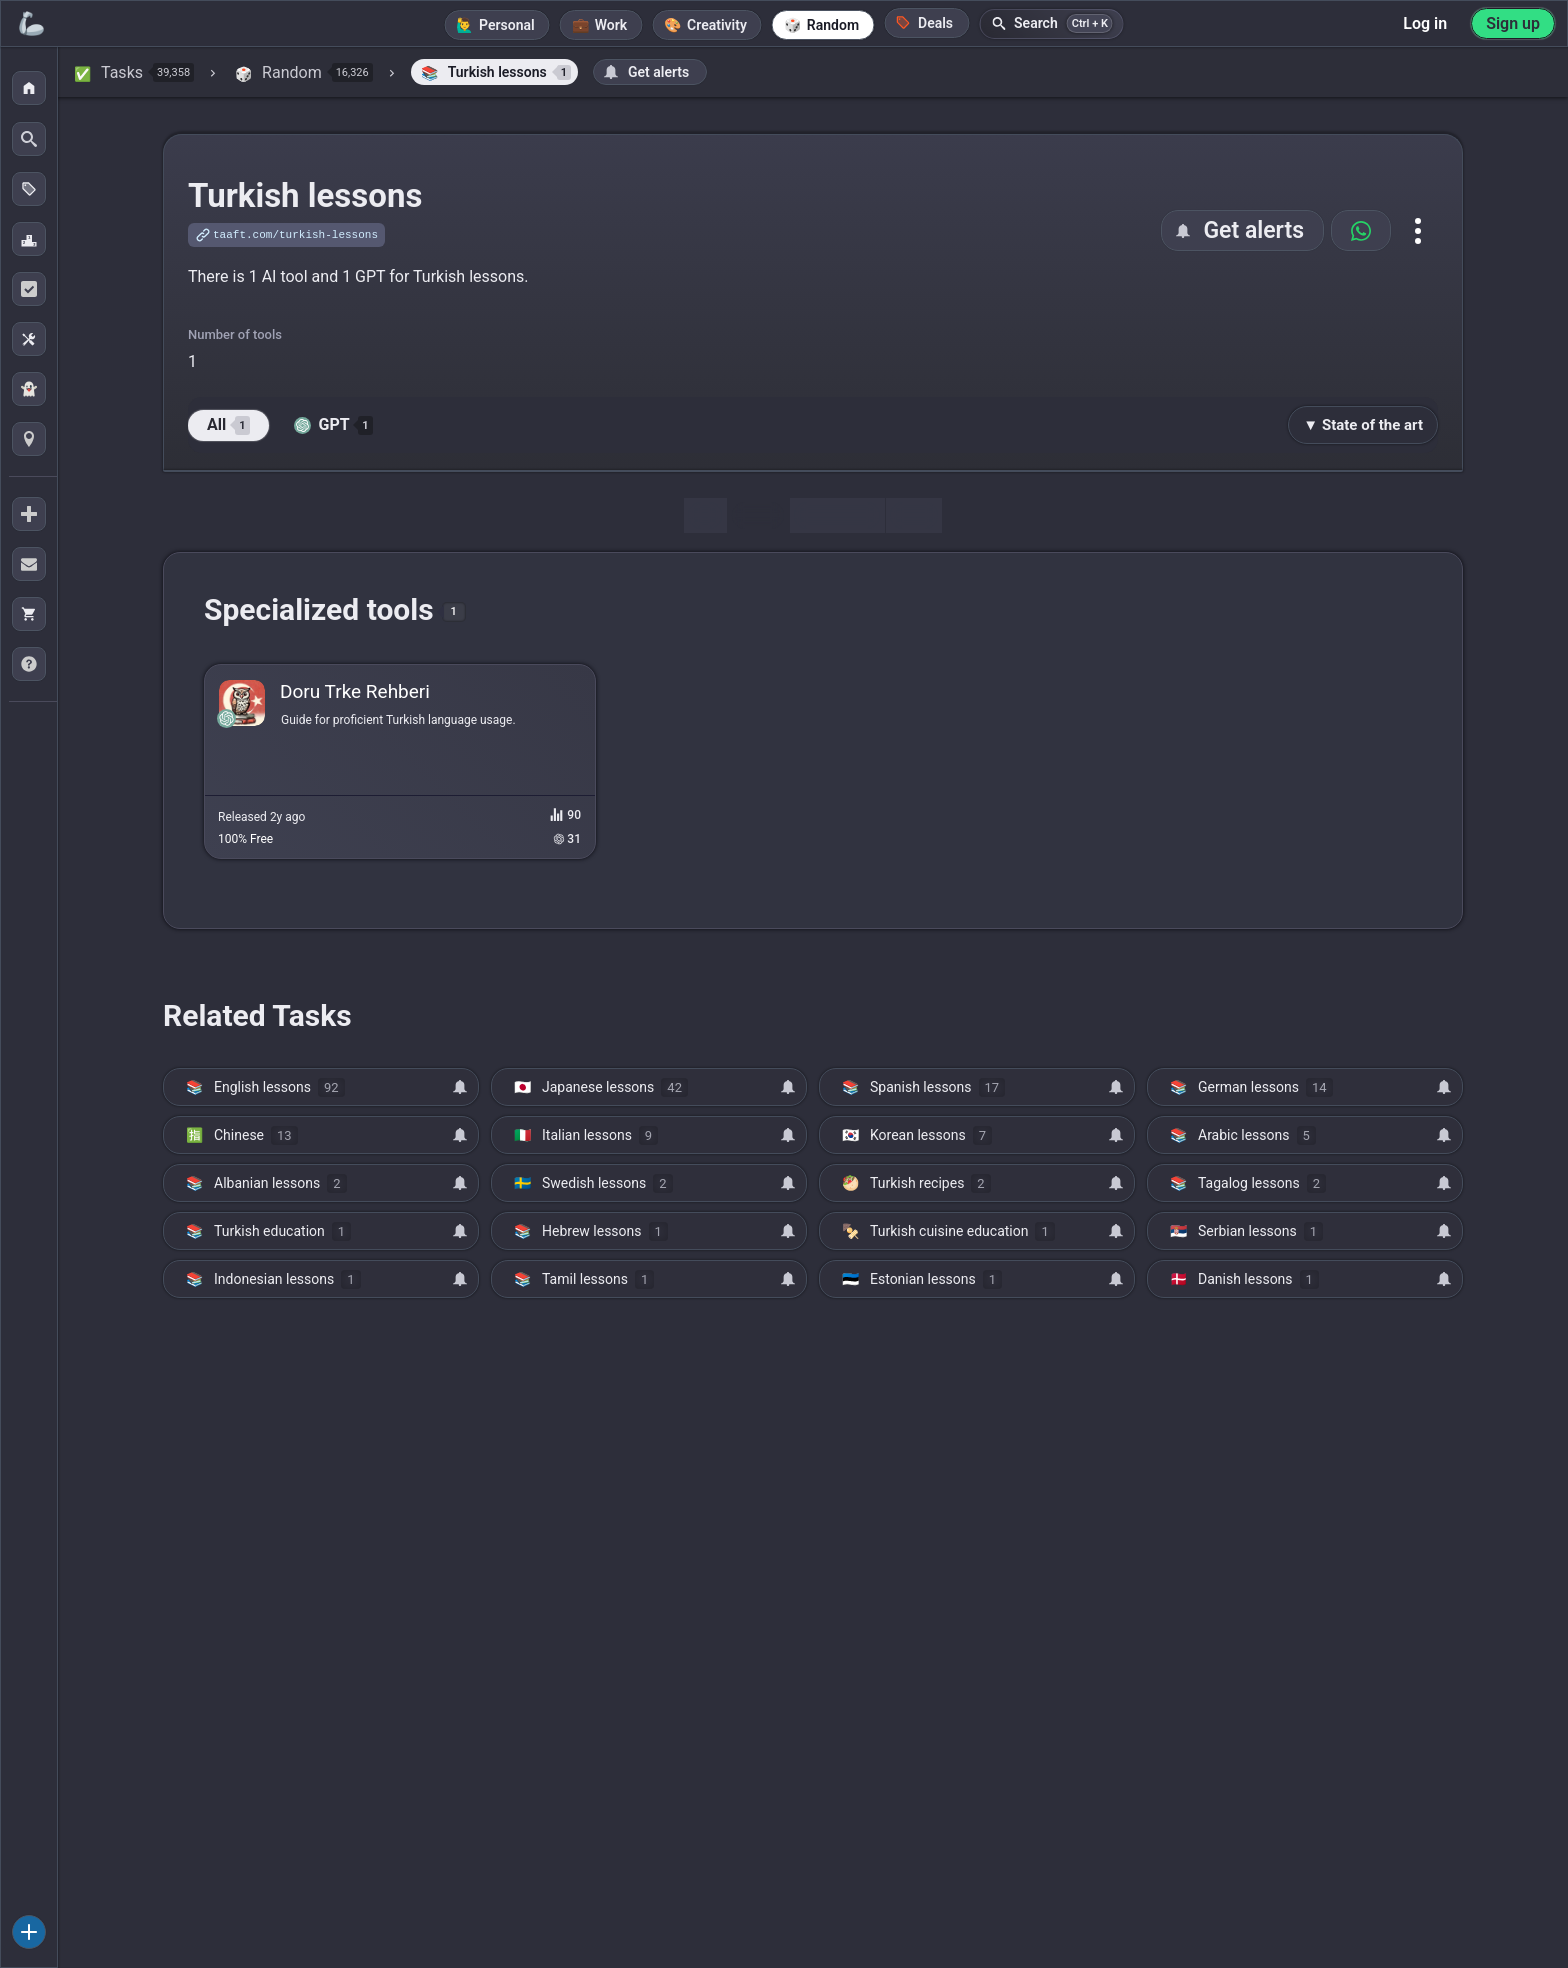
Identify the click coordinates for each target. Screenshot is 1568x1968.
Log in (1425, 23)
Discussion (837, 515)
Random (833, 25)
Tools (758, 515)
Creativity (717, 25)
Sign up (1513, 23)
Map (914, 515)
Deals (924, 22)
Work (611, 25)
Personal (507, 25)
